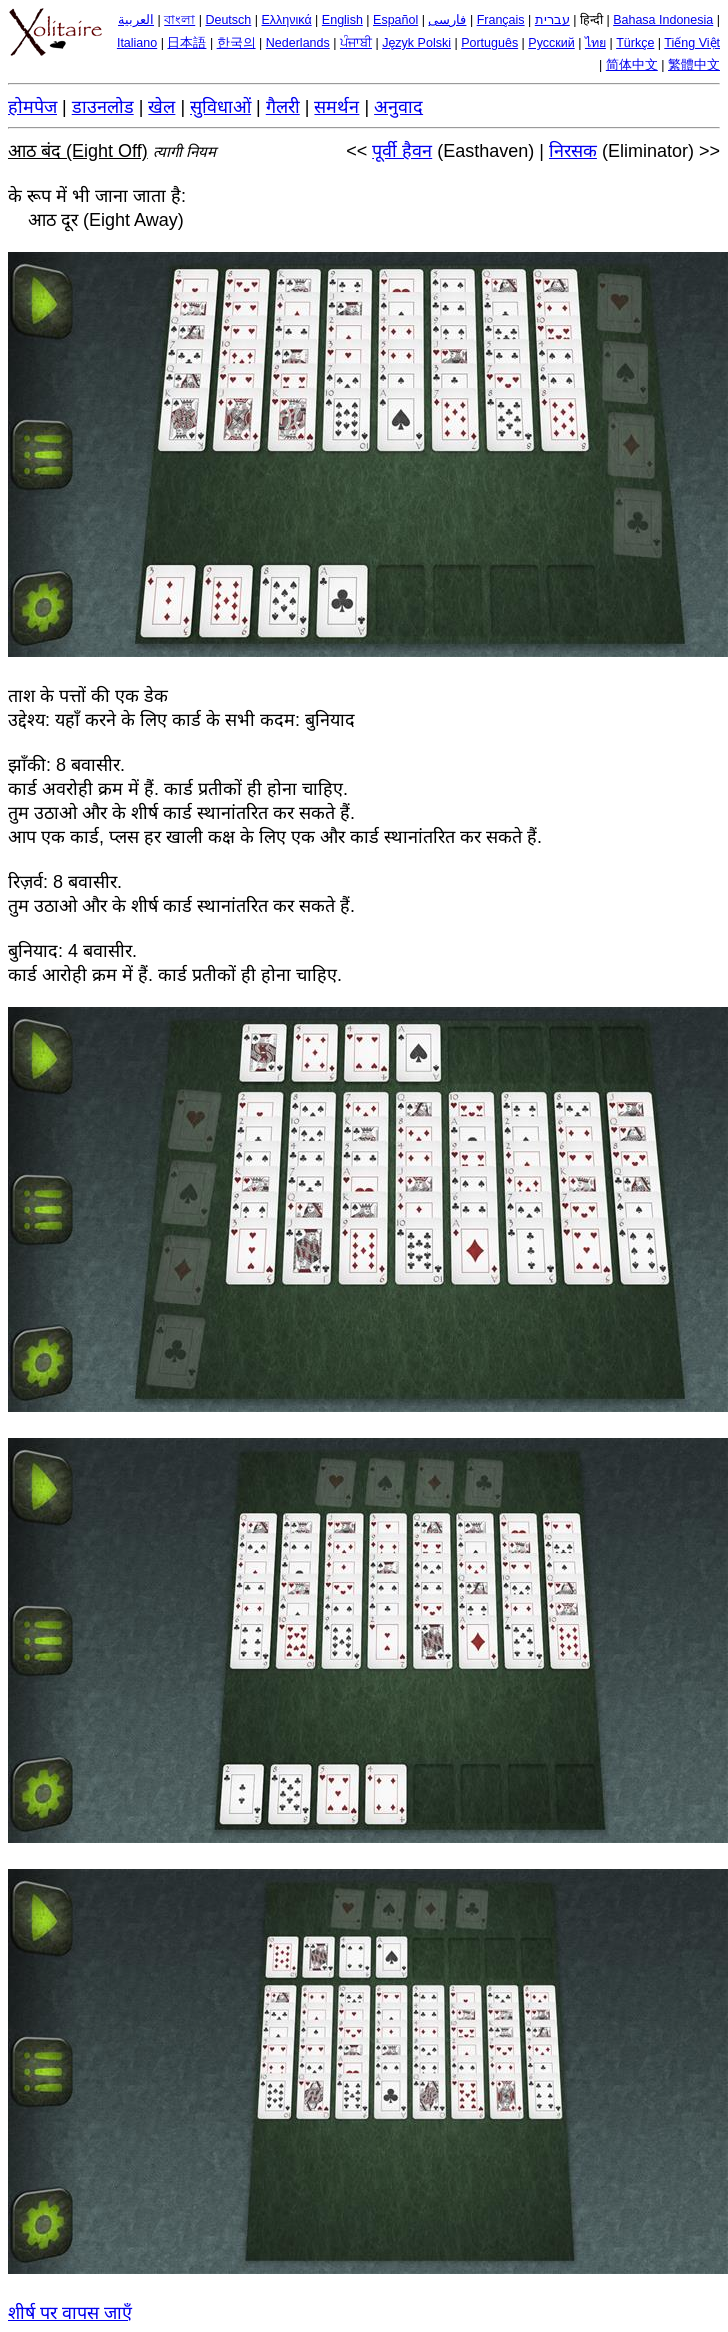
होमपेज (32, 107)
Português (489, 43)
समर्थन (336, 107)
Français (501, 20)
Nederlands (298, 43)
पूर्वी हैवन (402, 151)
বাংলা (179, 20)
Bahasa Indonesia (663, 20)
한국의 (236, 43)
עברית (552, 20)
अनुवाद (398, 107)
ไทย (595, 43)
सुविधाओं (220, 107)
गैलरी (283, 107)
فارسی (447, 20)
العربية (136, 20)
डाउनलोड (103, 107)
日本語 (186, 43)
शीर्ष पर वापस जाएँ (70, 2313)
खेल (161, 107)
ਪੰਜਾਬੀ (356, 43)
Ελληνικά (287, 20)
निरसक (573, 151)
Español (395, 20)
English (342, 20)
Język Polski (416, 43)
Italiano (137, 43)
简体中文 (632, 65)
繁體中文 (694, 65)
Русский (551, 43)
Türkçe (635, 43)
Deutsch (228, 20)
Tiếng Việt (692, 43)
